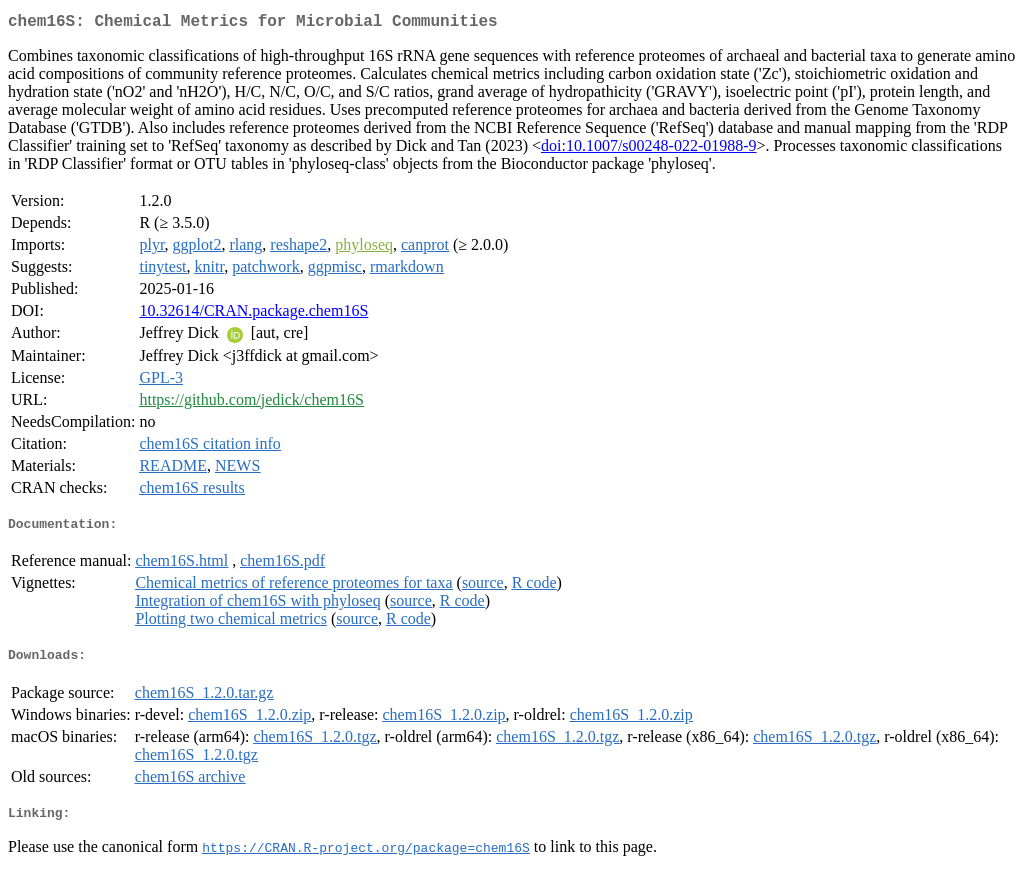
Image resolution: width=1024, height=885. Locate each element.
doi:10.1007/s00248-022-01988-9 (649, 149)
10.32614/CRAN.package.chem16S (253, 314)
